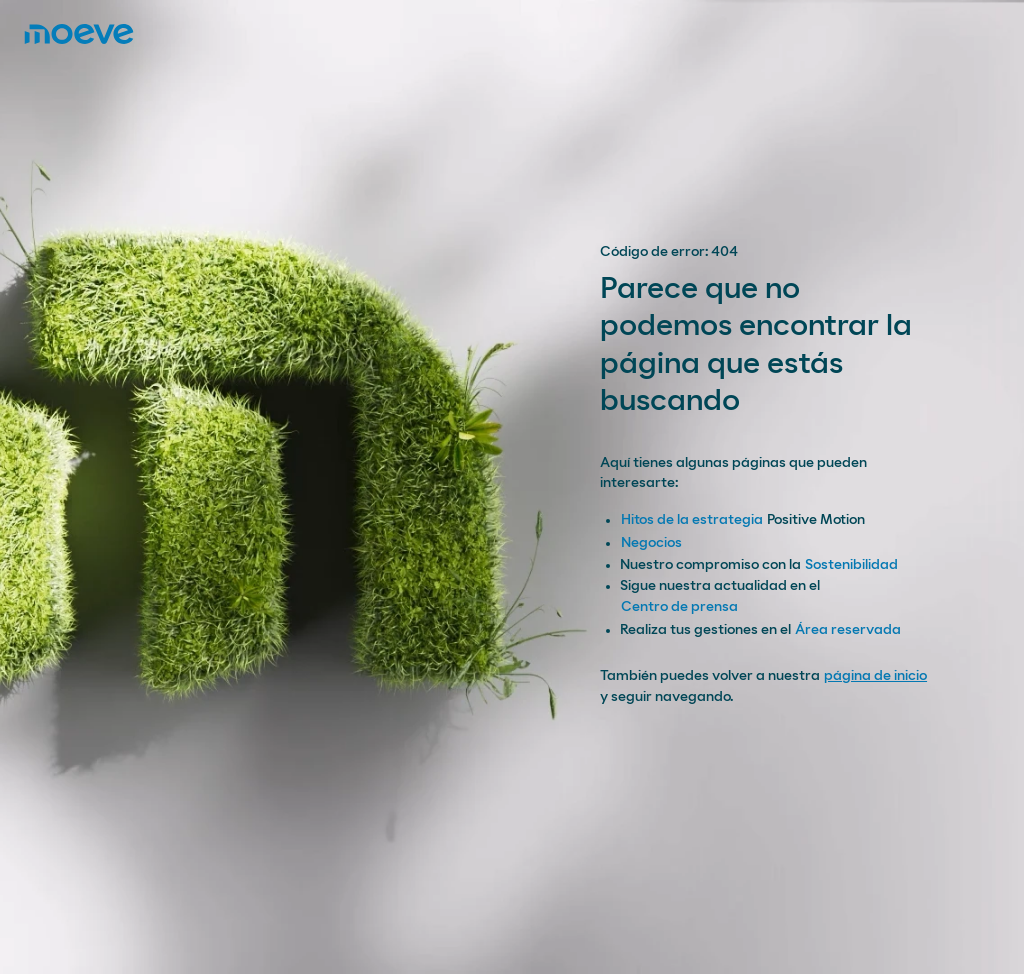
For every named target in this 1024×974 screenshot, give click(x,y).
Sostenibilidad (851, 565)
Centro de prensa (679, 607)
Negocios (651, 543)
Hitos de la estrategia (692, 520)
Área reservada (848, 630)
